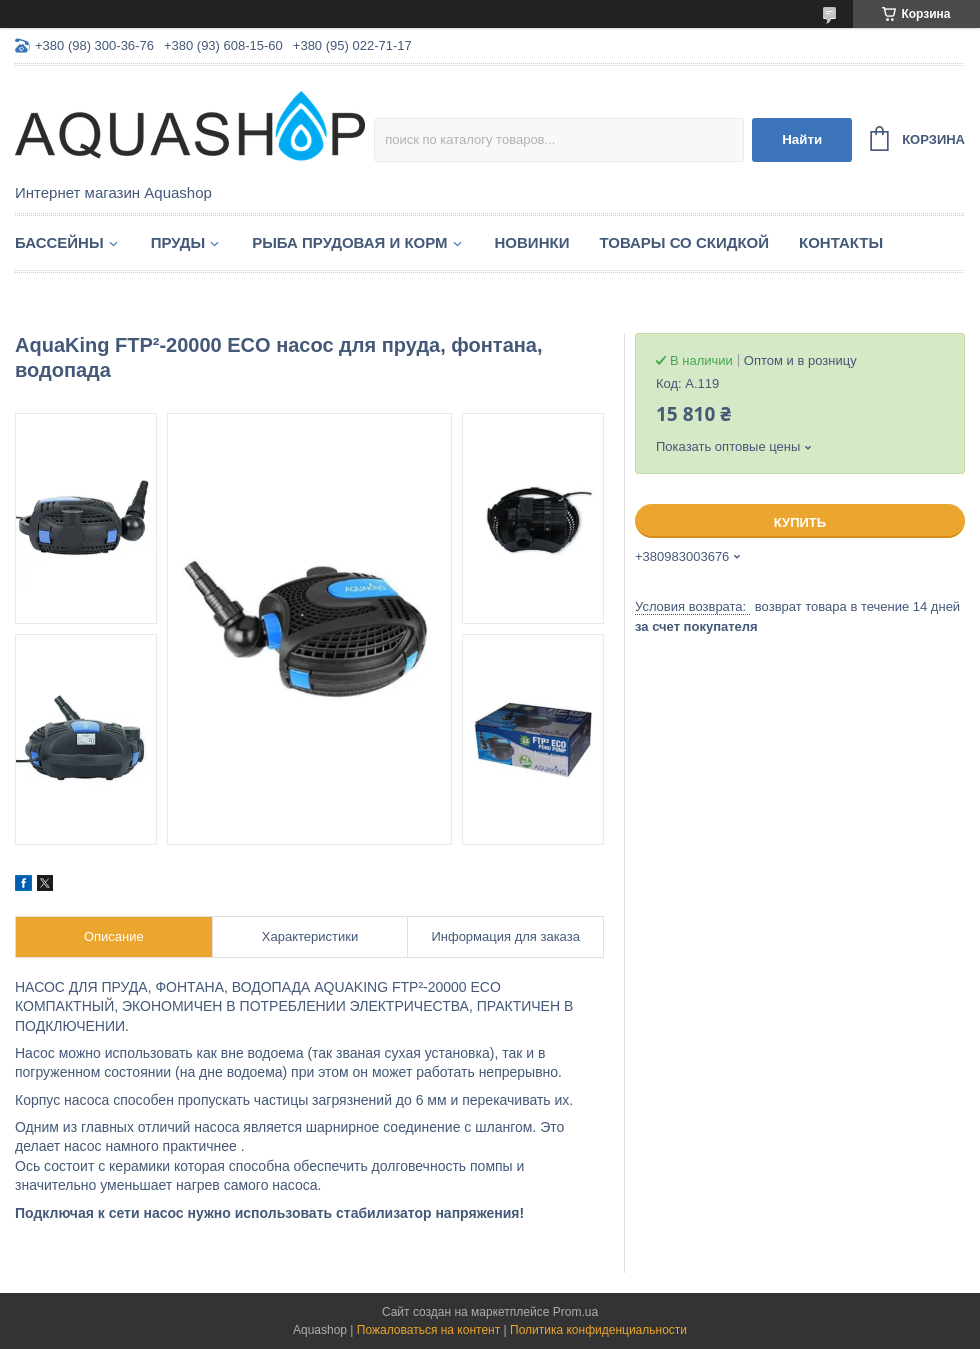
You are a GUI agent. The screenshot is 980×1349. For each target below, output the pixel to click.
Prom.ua (575, 1312)
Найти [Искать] (802, 139)
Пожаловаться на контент (428, 1330)
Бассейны (59, 242)
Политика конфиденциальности (598, 1330)
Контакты (841, 242)
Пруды (178, 242)
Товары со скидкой (684, 242)
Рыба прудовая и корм (349, 242)
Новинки (532, 242)
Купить (800, 522)
